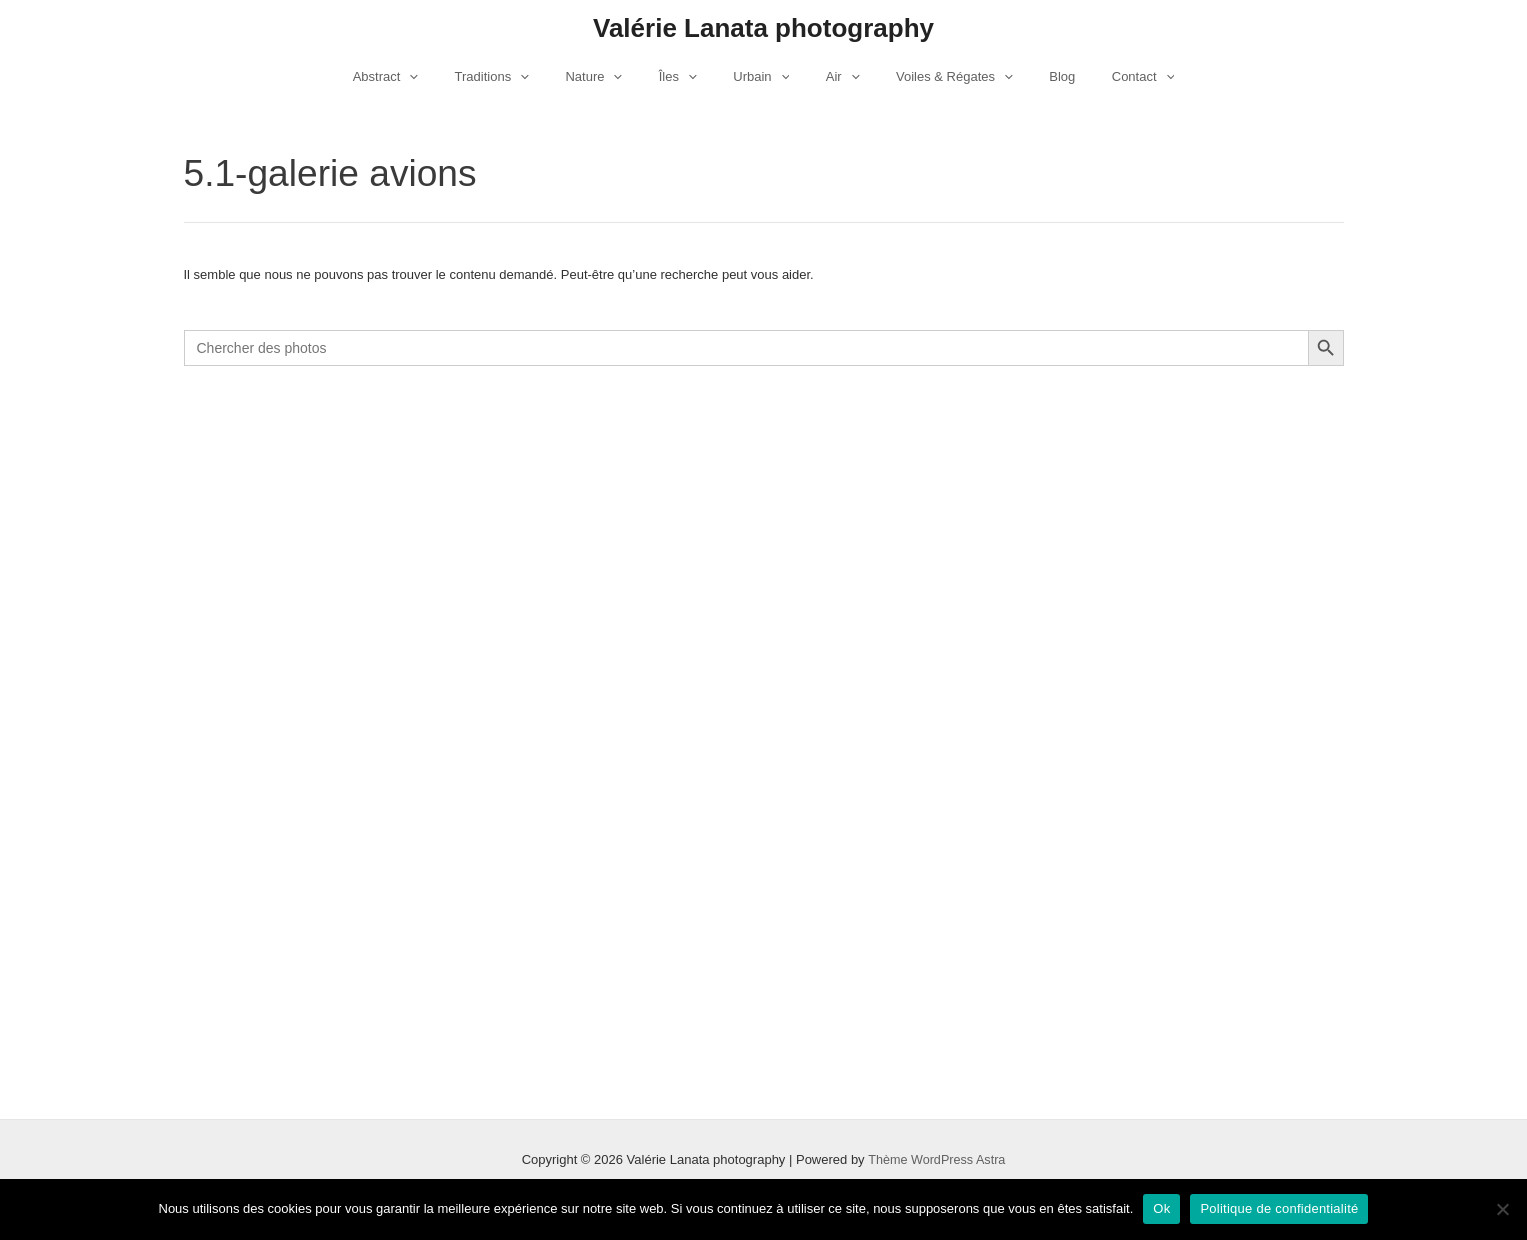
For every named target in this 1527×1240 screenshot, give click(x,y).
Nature (614, 77)
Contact (1101, 77)
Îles (688, 77)
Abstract (427, 77)
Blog (1031, 76)
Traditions (523, 77)
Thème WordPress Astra (936, 1159)
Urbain (761, 77)
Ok (1161, 1208)
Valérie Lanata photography (763, 28)
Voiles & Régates (933, 77)
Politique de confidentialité (1279, 1208)
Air (832, 77)
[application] (451, 77)
